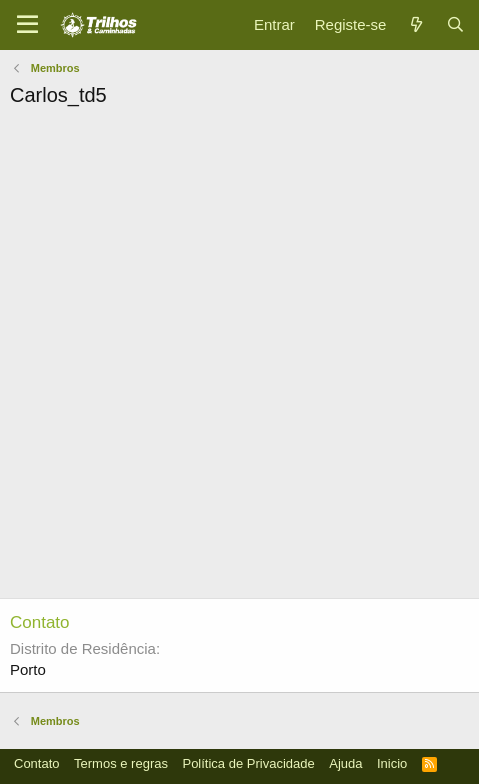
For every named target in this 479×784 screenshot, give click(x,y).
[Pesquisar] (455, 24)
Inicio (392, 763)
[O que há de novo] (415, 24)
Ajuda (345, 763)
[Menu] (27, 25)
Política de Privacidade (248, 763)
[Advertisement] (239, 358)
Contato (37, 763)
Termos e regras (121, 763)
